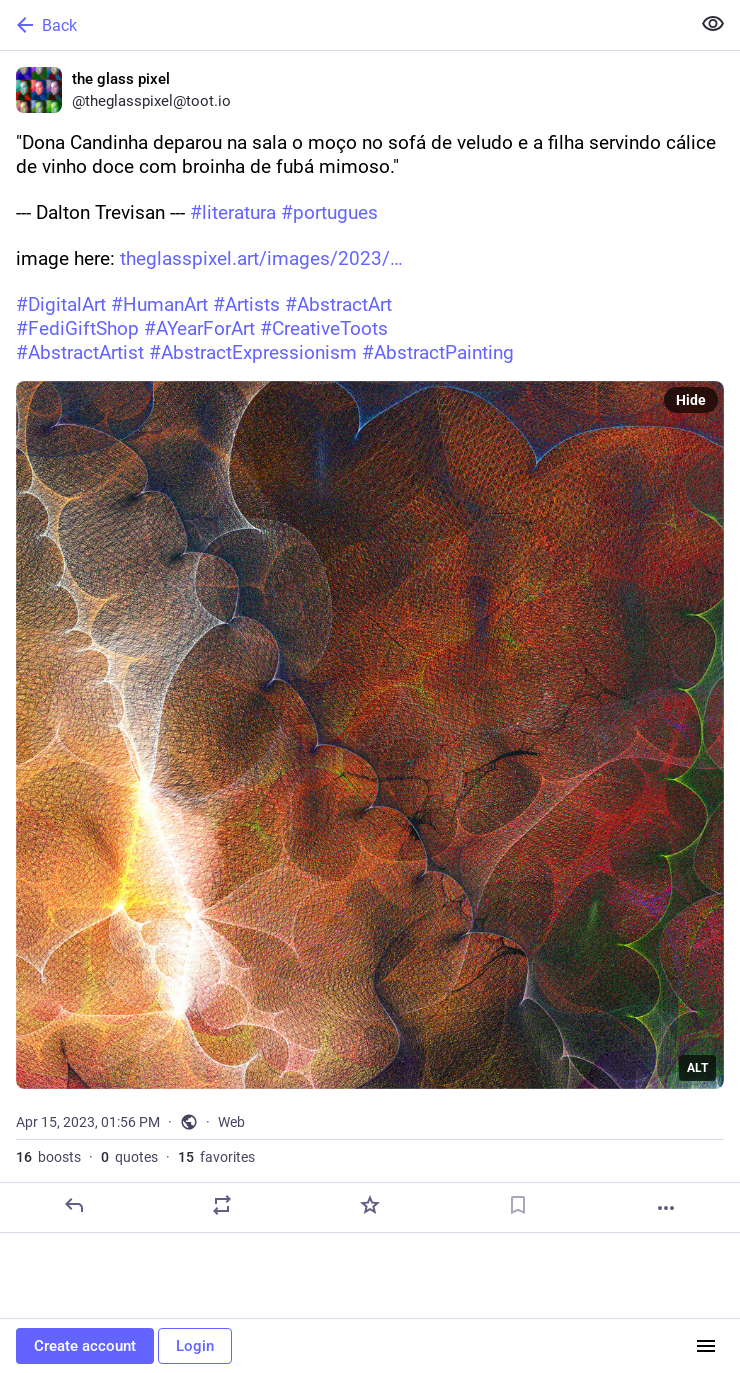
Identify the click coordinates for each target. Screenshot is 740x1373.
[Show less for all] (713, 24)
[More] (666, 1208)
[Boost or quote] (222, 1205)
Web (231, 1122)
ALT (697, 1068)
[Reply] (74, 1205)
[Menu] (706, 1346)
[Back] (343, 25)
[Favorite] (370, 1205)
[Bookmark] (518, 1205)
